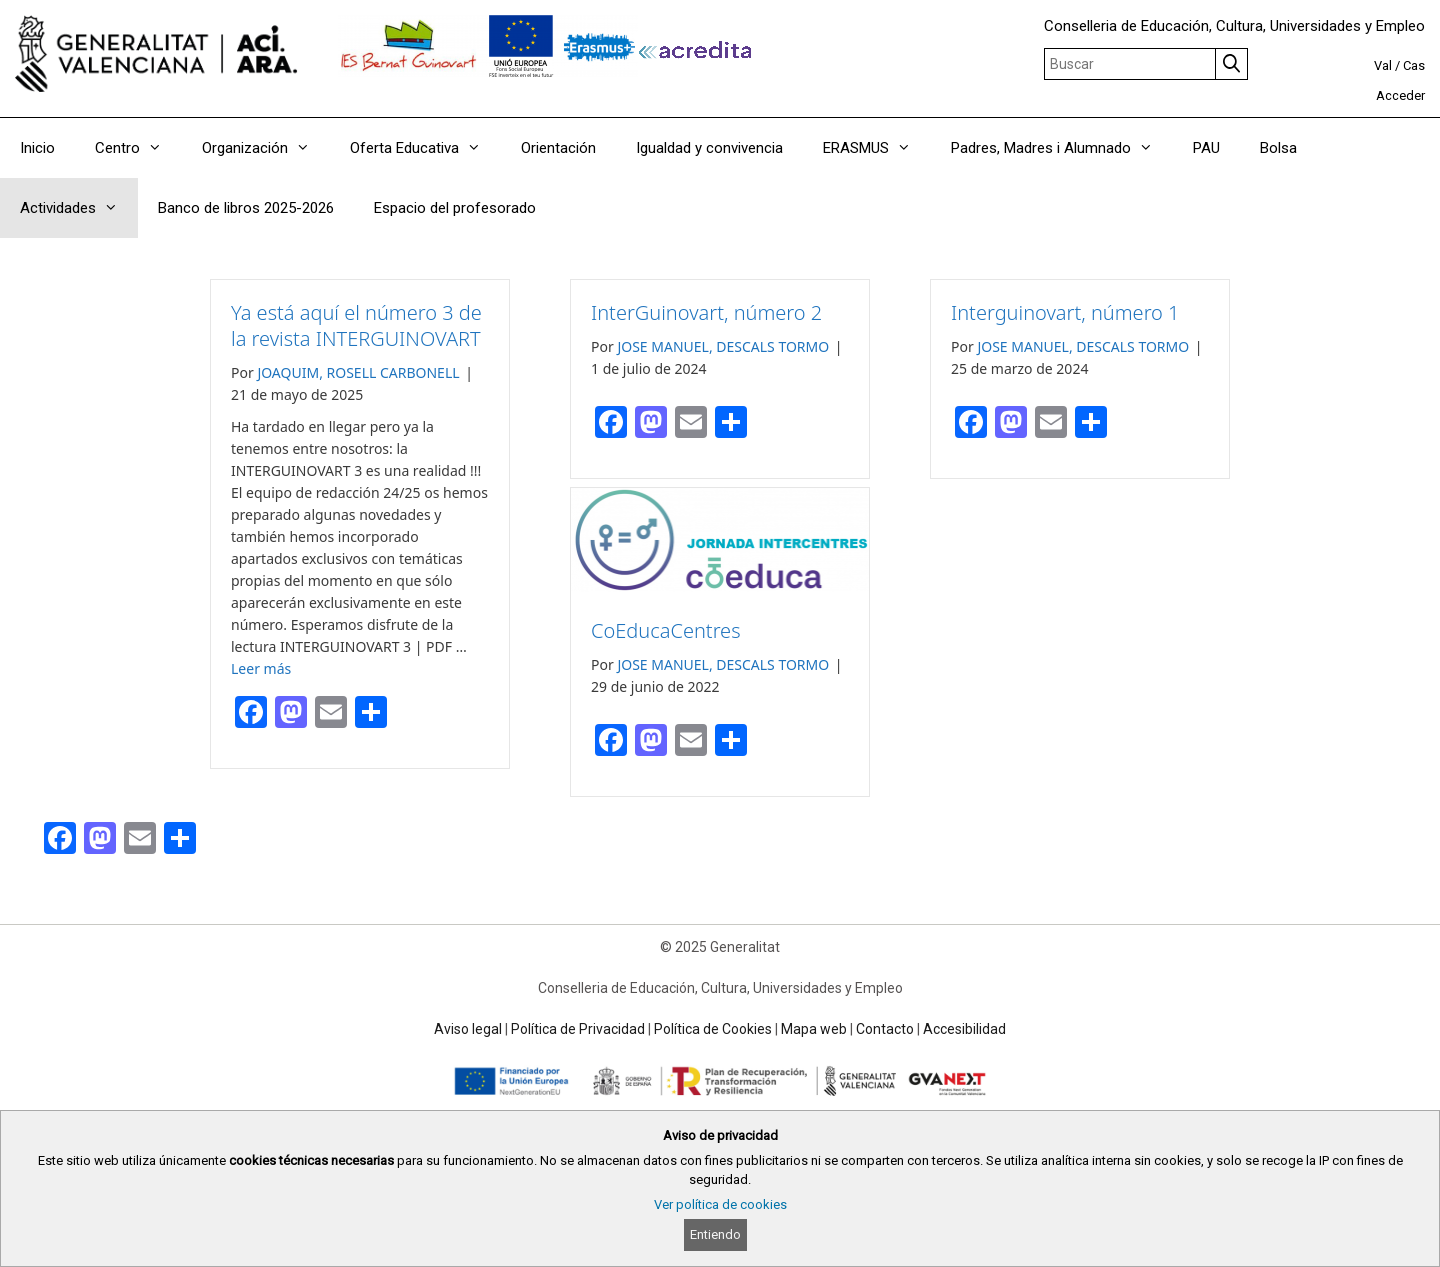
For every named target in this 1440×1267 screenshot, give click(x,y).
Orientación (558, 148)
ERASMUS (877, 148)
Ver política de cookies (720, 1204)
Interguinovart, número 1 (1065, 312)
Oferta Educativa (425, 148)
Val (1383, 65)
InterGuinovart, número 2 (706, 312)
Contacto (885, 1029)
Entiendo (715, 1234)
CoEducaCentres (666, 630)
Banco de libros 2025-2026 (246, 208)
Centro (138, 148)
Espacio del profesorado (455, 208)
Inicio (37, 148)
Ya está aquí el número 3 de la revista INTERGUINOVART (356, 325)
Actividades (79, 208)
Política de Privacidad (578, 1029)
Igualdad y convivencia (709, 148)
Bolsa (1278, 148)
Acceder (1400, 95)
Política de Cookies (713, 1029)
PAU (1206, 148)
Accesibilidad (964, 1029)
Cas (1414, 65)
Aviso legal (468, 1029)
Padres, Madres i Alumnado (1062, 148)
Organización (266, 148)
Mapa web (814, 1029)
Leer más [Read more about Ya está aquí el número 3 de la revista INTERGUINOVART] (261, 668)
